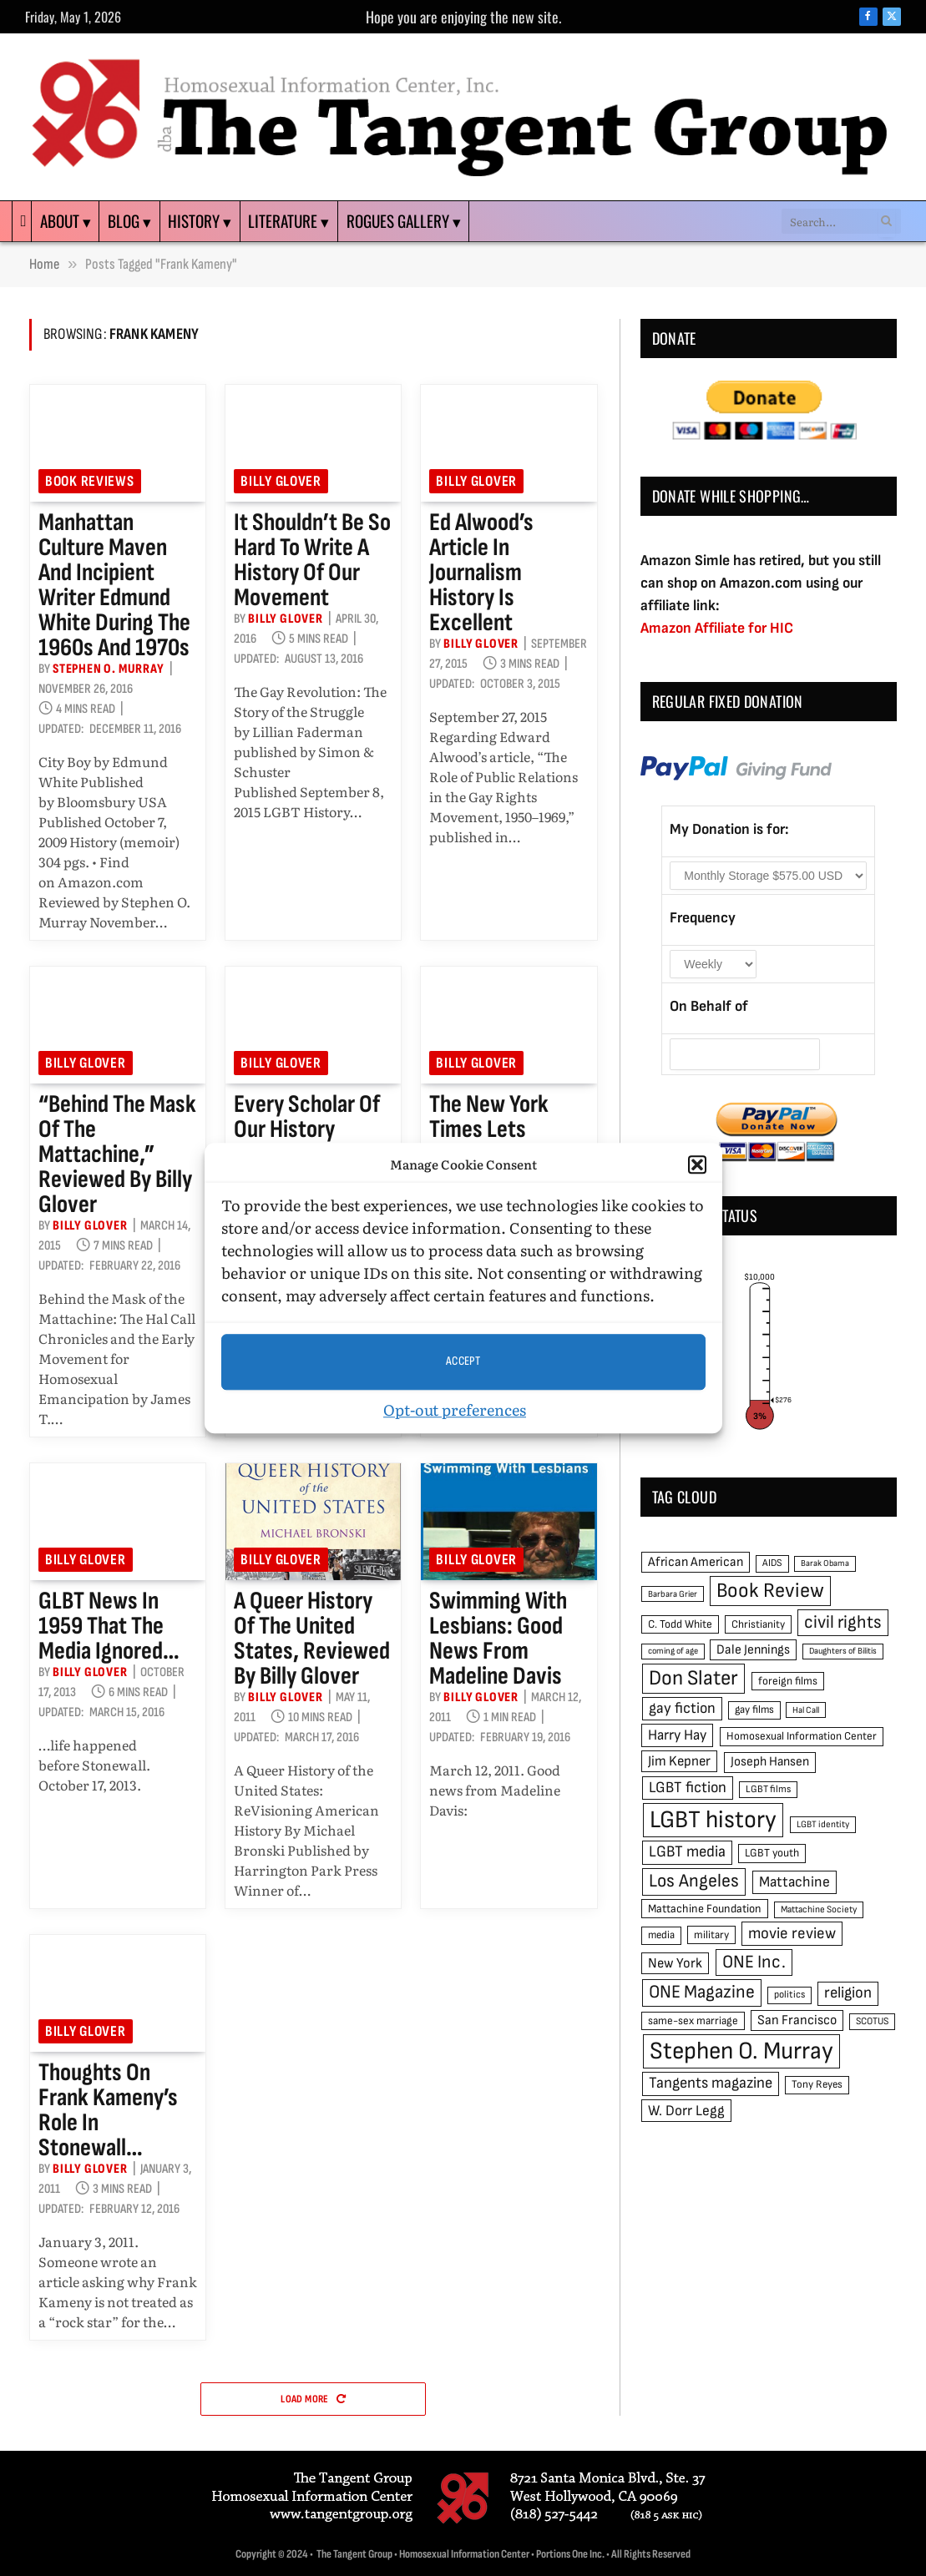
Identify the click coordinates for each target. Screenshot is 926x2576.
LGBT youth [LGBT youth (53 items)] (772, 1853)
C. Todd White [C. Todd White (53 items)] (680, 1624)
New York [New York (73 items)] (675, 1963)
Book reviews (89, 481)
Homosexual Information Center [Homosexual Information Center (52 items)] (801, 1736)
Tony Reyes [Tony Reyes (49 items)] (817, 2084)
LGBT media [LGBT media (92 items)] (687, 1851)
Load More (313, 2399)
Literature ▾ (288, 221)
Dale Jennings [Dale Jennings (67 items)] (753, 1650)
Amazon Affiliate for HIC (716, 628)
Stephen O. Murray (108, 669)
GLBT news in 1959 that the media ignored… (109, 1626)
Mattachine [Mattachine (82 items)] (794, 1882)
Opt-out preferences (454, 1409)
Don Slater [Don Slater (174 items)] (693, 1678)
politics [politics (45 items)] (789, 1994)
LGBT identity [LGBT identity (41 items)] (823, 1824)
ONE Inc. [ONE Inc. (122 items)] (754, 1962)
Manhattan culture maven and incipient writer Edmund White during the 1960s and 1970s (114, 585)
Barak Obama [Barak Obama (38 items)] (825, 1563)
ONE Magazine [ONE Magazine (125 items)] (702, 1992)
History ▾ (199, 221)
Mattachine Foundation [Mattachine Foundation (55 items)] (705, 1909)
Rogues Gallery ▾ (404, 221)
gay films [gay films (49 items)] (754, 1709)
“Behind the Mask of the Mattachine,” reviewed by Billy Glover (117, 1154)
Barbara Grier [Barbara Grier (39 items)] (672, 1594)
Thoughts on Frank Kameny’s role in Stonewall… (108, 2110)
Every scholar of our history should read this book (308, 1142)
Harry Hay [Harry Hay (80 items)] (677, 1735)
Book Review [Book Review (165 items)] (770, 1590)
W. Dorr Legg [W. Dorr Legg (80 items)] (686, 2110)
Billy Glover (280, 481)
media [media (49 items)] (661, 1935)
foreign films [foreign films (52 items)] (787, 1681)
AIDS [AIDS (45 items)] (772, 1563)
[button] (697, 1165)
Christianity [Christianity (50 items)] (758, 1624)
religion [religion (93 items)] (848, 1993)
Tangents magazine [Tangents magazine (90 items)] (710, 2083)
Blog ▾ (129, 221)
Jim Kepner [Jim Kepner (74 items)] (679, 1761)
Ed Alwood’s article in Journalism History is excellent (481, 572)
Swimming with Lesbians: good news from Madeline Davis (498, 1639)
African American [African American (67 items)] (695, 1562)
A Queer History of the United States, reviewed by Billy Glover (312, 1639)
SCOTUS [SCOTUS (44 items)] (872, 2021)
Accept (463, 1361)
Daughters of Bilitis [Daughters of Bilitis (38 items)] (843, 1650)
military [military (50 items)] (711, 1935)
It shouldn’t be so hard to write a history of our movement (312, 560)
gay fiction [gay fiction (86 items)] (682, 1708)
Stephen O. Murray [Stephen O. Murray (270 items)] (741, 2051)
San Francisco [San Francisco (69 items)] (797, 2020)
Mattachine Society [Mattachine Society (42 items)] (819, 1909)
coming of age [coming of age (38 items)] (673, 1650)
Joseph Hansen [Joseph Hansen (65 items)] (770, 1762)
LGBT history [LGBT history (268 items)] (713, 1820)
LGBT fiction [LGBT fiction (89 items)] (687, 1787)
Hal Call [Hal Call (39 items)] (805, 1710)
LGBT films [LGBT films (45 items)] (768, 1789)
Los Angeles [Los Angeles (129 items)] (694, 1881)
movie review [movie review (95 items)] (792, 1933)
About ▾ (65, 221)
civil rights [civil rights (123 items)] (843, 1622)
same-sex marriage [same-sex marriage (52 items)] (693, 2021)
